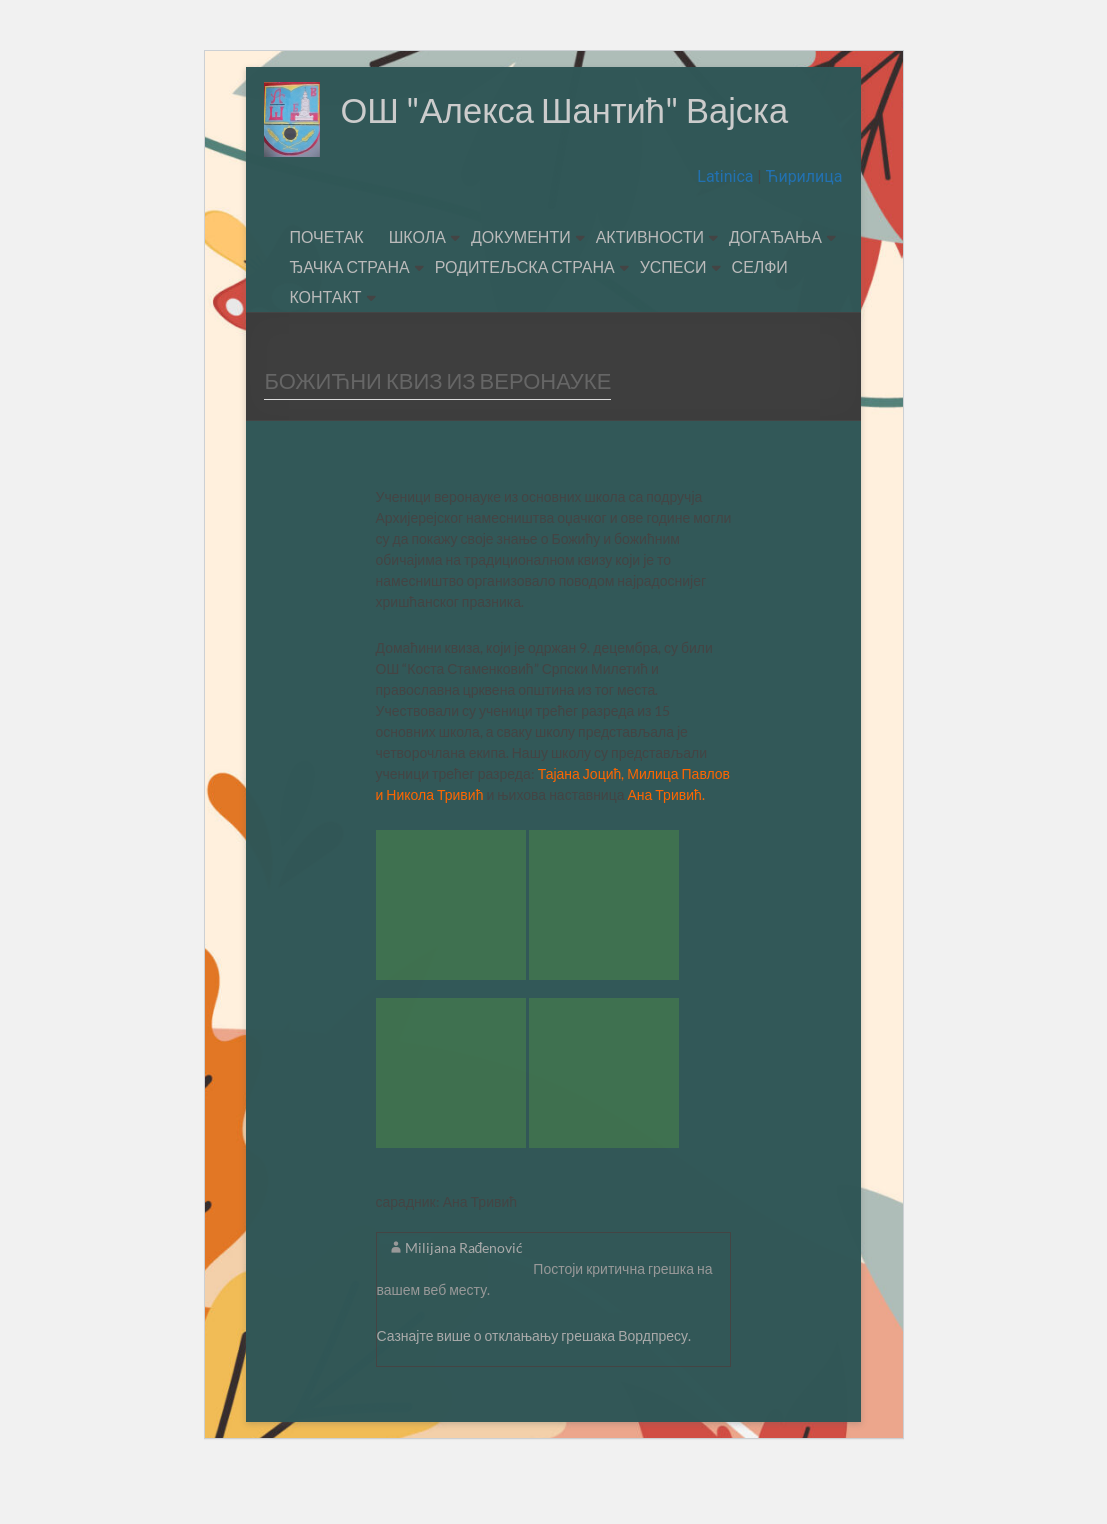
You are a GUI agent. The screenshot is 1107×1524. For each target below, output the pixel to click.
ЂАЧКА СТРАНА (349, 319)
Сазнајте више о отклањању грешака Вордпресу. (534, 1388)
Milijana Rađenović (464, 1300)
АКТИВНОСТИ (650, 289)
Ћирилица (801, 229)
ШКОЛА (417, 289)
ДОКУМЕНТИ (521, 289)
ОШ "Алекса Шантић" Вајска (496, 185)
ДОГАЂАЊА (775, 289)
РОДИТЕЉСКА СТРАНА (525, 319)
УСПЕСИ (673, 319)
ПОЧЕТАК (326, 289)
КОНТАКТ (325, 349)
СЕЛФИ (760, 319)
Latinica (727, 229)
